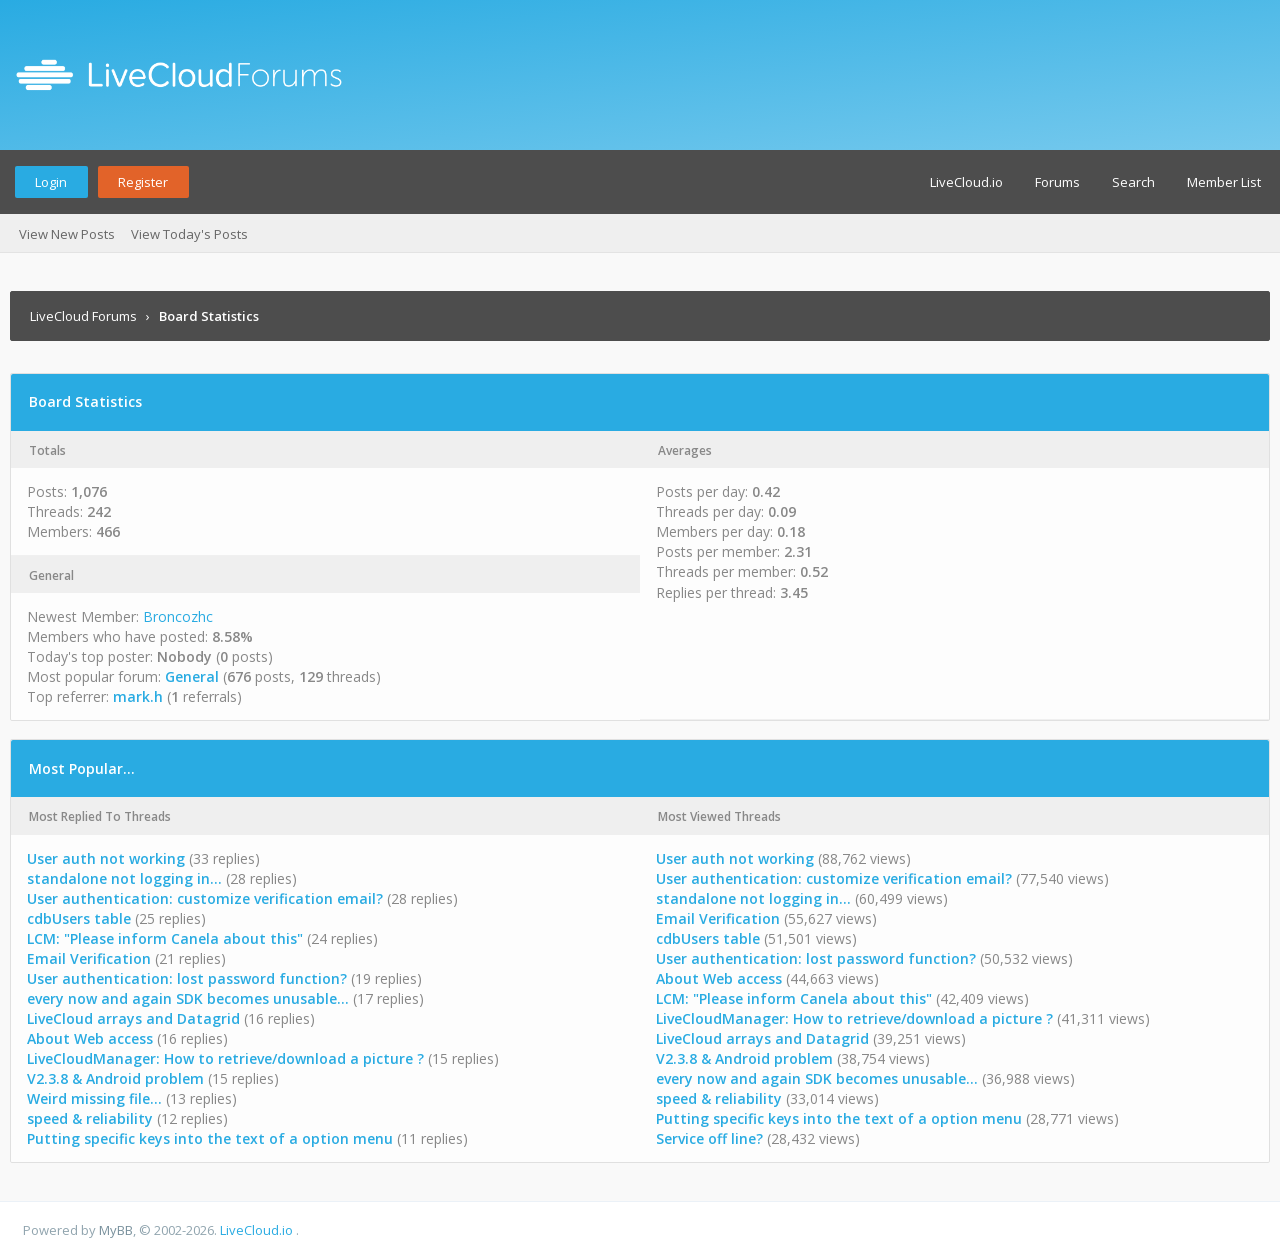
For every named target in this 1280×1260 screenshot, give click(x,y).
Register (143, 182)
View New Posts (67, 234)
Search (1133, 182)
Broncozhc (178, 616)
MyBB (116, 1230)
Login (51, 182)
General (192, 676)
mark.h (138, 696)
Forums (1057, 182)
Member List (1224, 182)
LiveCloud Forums (83, 316)
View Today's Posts (189, 234)
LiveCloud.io (966, 182)
